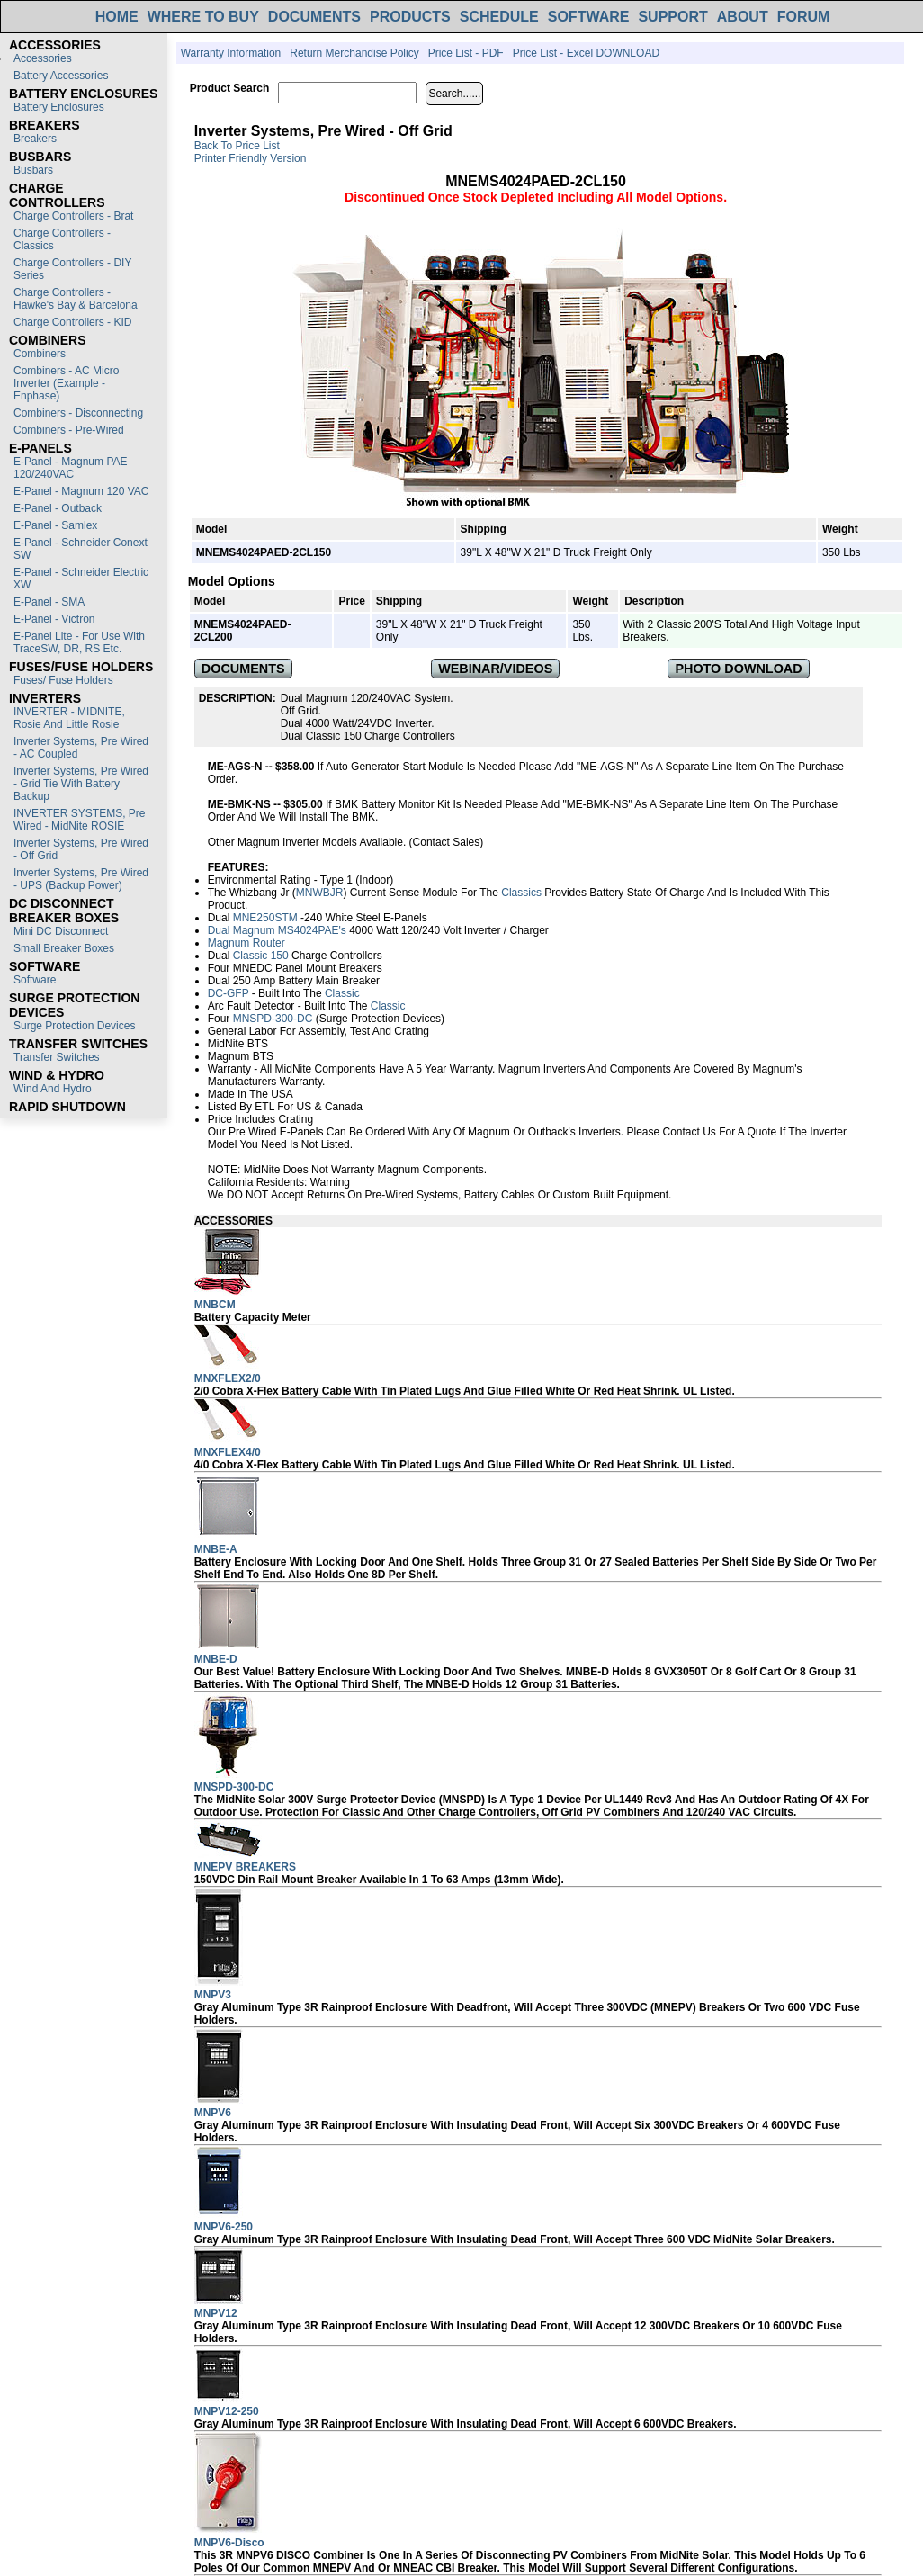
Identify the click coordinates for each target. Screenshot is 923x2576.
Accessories (42, 58)
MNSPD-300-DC (273, 1018)
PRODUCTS (410, 16)
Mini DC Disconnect (60, 931)
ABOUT (742, 16)
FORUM (803, 16)
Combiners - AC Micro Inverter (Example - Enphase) (66, 383)
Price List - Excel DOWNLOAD (586, 53)
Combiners (39, 353)
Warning (330, 1182)
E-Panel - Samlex (55, 525)
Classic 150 (261, 955)
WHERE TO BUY (203, 16)
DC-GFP (228, 993)
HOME (117, 16)
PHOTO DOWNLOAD (738, 668)
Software (34, 980)
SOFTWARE (589, 16)
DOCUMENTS (314, 16)
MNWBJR (320, 892)
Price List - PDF (466, 53)
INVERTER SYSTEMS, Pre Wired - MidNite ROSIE (79, 819)
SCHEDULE (499, 16)
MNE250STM (265, 917)
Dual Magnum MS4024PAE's (277, 930)
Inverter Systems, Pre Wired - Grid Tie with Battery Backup (80, 784)
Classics (521, 892)
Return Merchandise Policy (354, 53)
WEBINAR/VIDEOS (495, 668)
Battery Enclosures (58, 107)
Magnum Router (246, 943)
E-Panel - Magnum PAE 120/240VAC (70, 467)
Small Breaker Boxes (63, 948)
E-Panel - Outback (57, 508)
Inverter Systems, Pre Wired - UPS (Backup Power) (80, 879)
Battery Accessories (60, 75)
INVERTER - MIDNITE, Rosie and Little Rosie (69, 718)
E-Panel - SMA (49, 602)
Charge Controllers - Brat (73, 216)
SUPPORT (672, 16)
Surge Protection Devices (74, 1025)
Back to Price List (237, 145)
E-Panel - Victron (54, 619)
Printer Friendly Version (250, 158)
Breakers (35, 138)
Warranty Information (231, 53)
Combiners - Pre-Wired (68, 430)
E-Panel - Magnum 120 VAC (81, 491)
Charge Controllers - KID (72, 322)
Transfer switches (56, 1057)
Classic (342, 993)
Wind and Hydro (52, 1088)
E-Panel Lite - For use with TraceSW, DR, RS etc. (79, 642)
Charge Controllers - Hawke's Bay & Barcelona (75, 298)
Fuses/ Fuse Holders (63, 680)
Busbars (33, 170)
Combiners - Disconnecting (78, 413)
